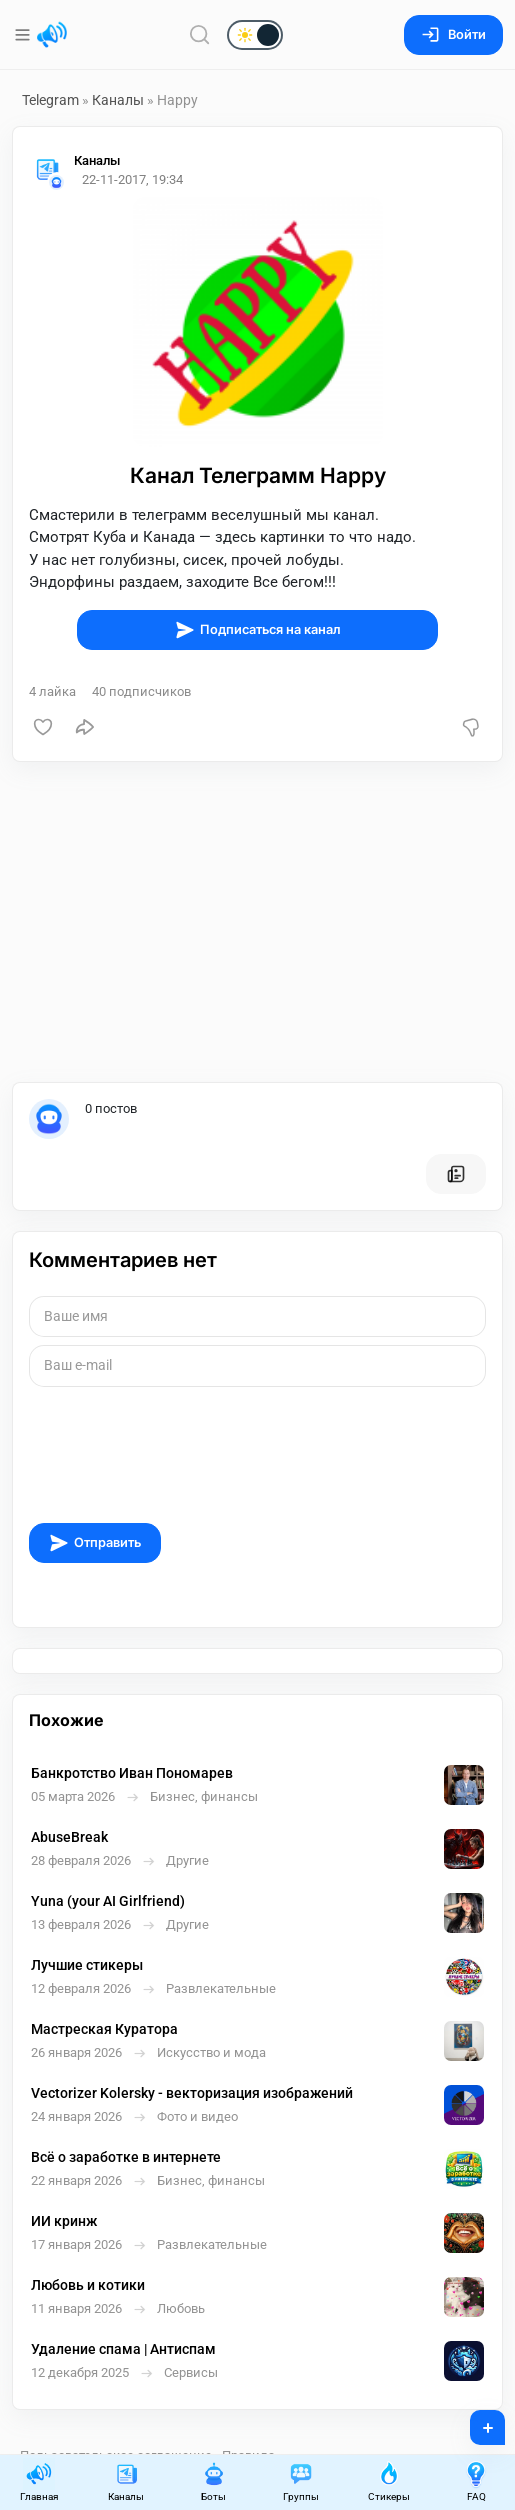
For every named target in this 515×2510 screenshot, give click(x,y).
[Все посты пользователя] (456, 1174)
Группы (301, 2481)
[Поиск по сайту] (200, 34)
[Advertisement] (257, 922)
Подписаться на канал (258, 630)
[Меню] (24, 35)
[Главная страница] (52, 35)
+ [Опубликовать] (474, 2421)
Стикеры (389, 2481)
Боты (214, 2481)
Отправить (95, 1543)
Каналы (118, 100)
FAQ (476, 2481)
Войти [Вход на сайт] (453, 34)
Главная (39, 2481)
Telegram (50, 100)
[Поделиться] (85, 727)
